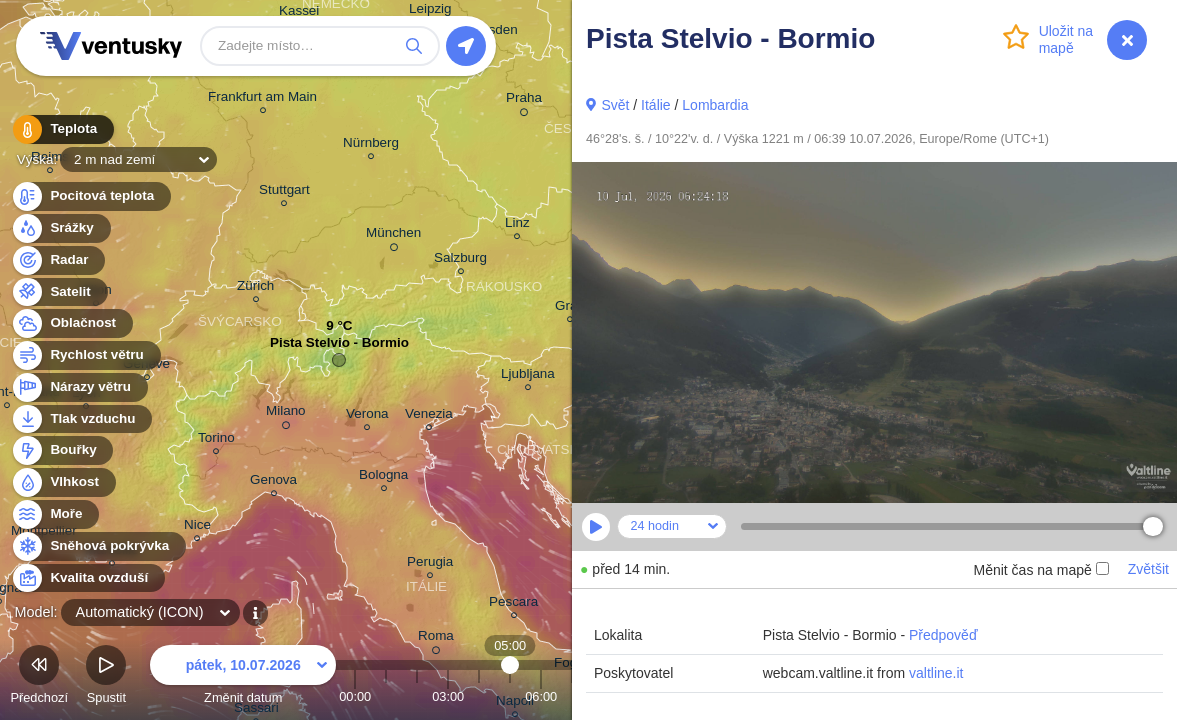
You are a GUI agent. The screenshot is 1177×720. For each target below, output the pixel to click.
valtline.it (936, 673)
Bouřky (62, 450)
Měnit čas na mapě (1040, 570)
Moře (55, 514)
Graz (569, 308)
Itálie (656, 105)
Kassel (299, 13)
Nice (197, 527)
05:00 (510, 696)
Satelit (59, 292)
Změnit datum (243, 677)
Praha (524, 101)
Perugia (430, 564)
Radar (58, 260)
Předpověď (943, 635)
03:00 (448, 696)
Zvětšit (1148, 569)
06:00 (541, 696)
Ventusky (108, 46)
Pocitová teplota (90, 196)
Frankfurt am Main (262, 99)
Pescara (513, 604)
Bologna (383, 477)
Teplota (62, 129)
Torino (216, 440)
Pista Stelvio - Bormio (339, 347)
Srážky (60, 228)
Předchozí (39, 677)
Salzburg (460, 260)
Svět (615, 105)
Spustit (106, 677)
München (393, 236)
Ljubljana (528, 376)
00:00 (355, 696)
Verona (367, 416)
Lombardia (715, 105)
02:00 (417, 696)
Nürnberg (371, 145)
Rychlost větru (85, 355)
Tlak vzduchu (81, 419)
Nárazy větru (79, 387)
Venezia (429, 416)
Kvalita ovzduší (87, 578)
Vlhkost (63, 482)
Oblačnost (71, 323)
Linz (517, 225)
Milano (286, 414)
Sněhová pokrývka (98, 546)
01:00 (386, 696)
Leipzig (430, 11)
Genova (273, 482)
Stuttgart (284, 192)
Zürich (255, 288)
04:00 (479, 696)
